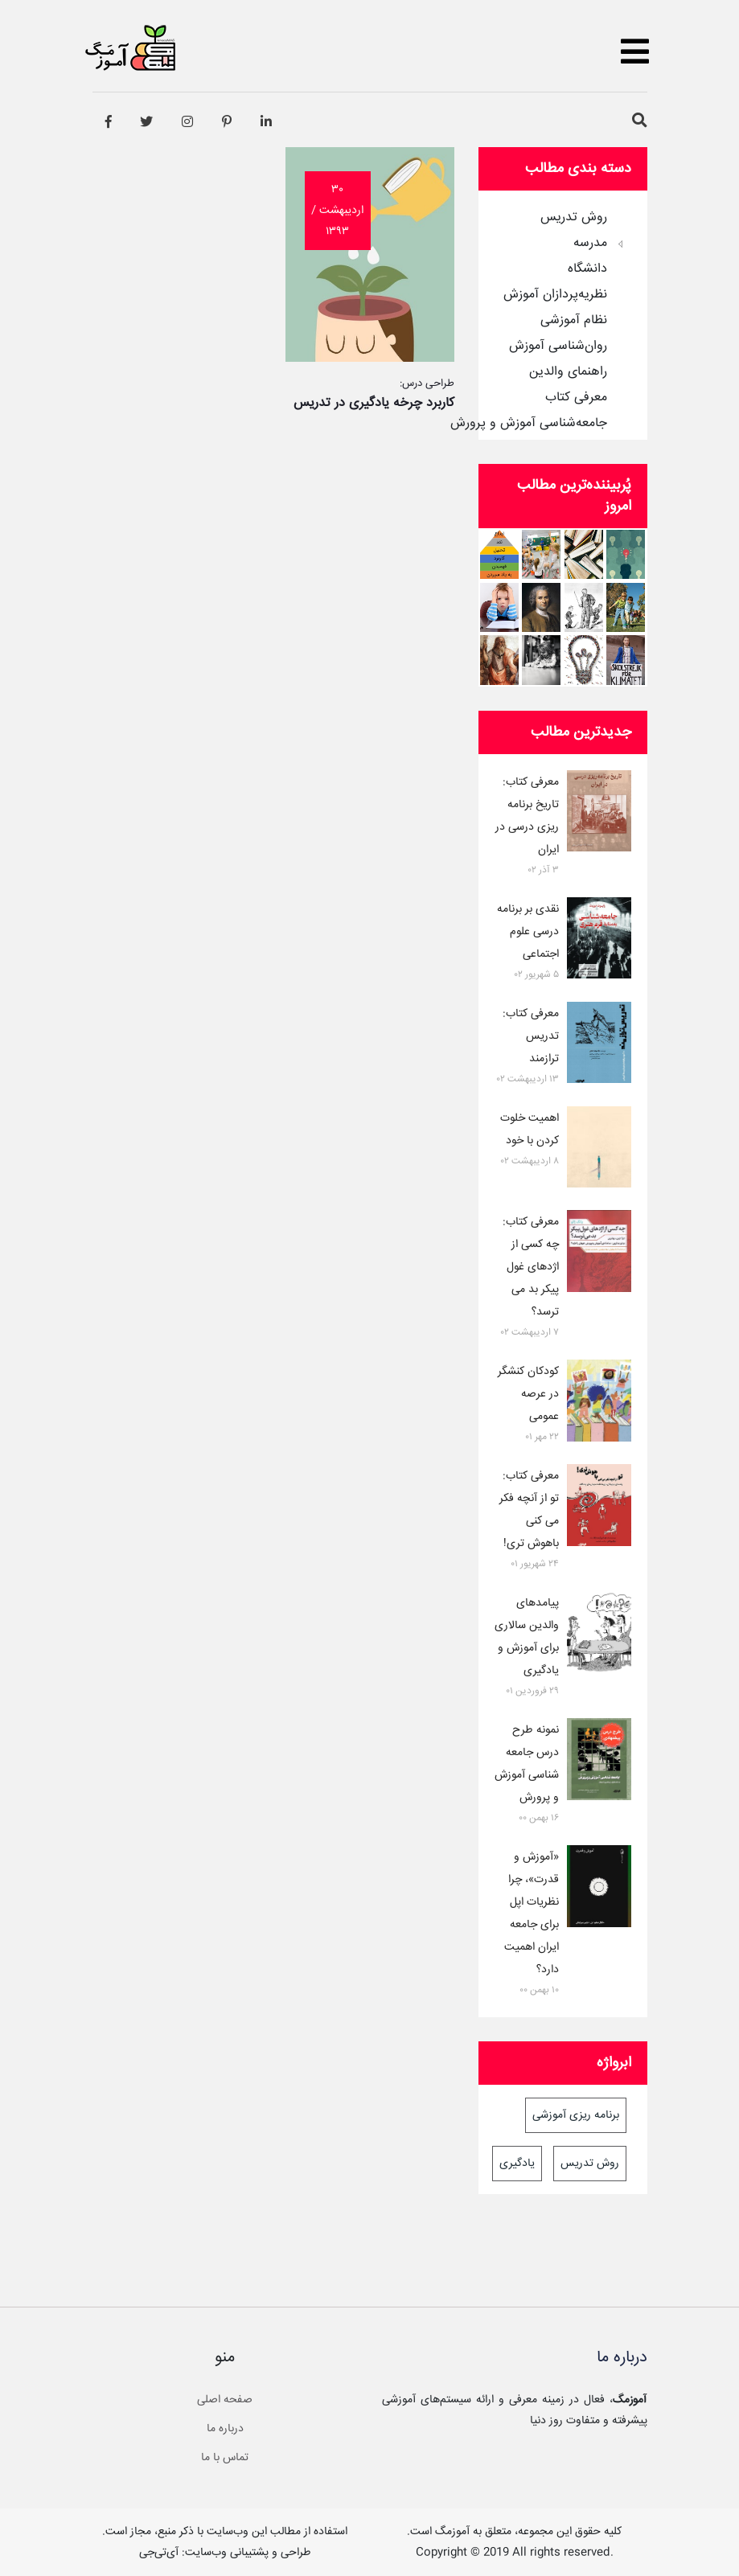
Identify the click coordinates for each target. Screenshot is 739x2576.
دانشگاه (587, 269)
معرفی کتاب (576, 398)
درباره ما (225, 2429)
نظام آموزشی (573, 320)
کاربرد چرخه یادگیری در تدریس (374, 403)
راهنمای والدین (568, 372)
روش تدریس (573, 218)
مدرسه (590, 243)
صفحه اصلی (224, 2400)
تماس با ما (224, 2458)
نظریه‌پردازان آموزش (555, 295)
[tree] (562, 315)
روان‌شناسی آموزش (558, 346)
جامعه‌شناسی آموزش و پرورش (528, 423)
